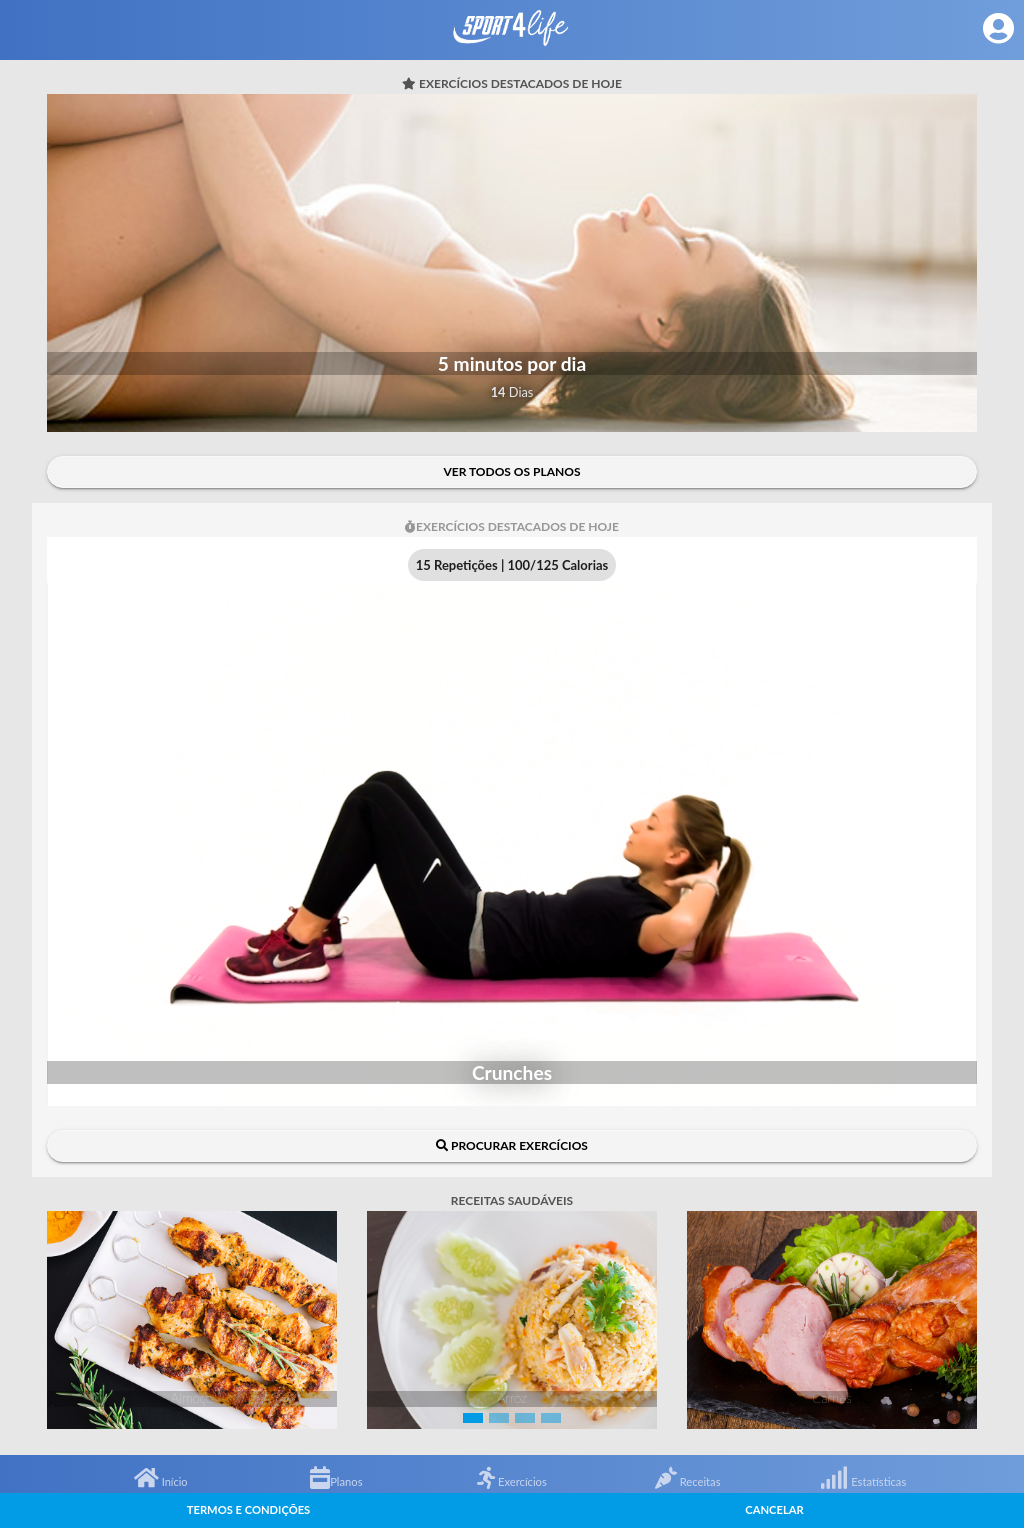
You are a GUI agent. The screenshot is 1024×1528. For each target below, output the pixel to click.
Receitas (688, 1481)
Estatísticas (863, 1481)
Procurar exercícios (512, 1145)
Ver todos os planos (511, 471)
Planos (336, 1481)
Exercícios (512, 1481)
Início (161, 1481)
